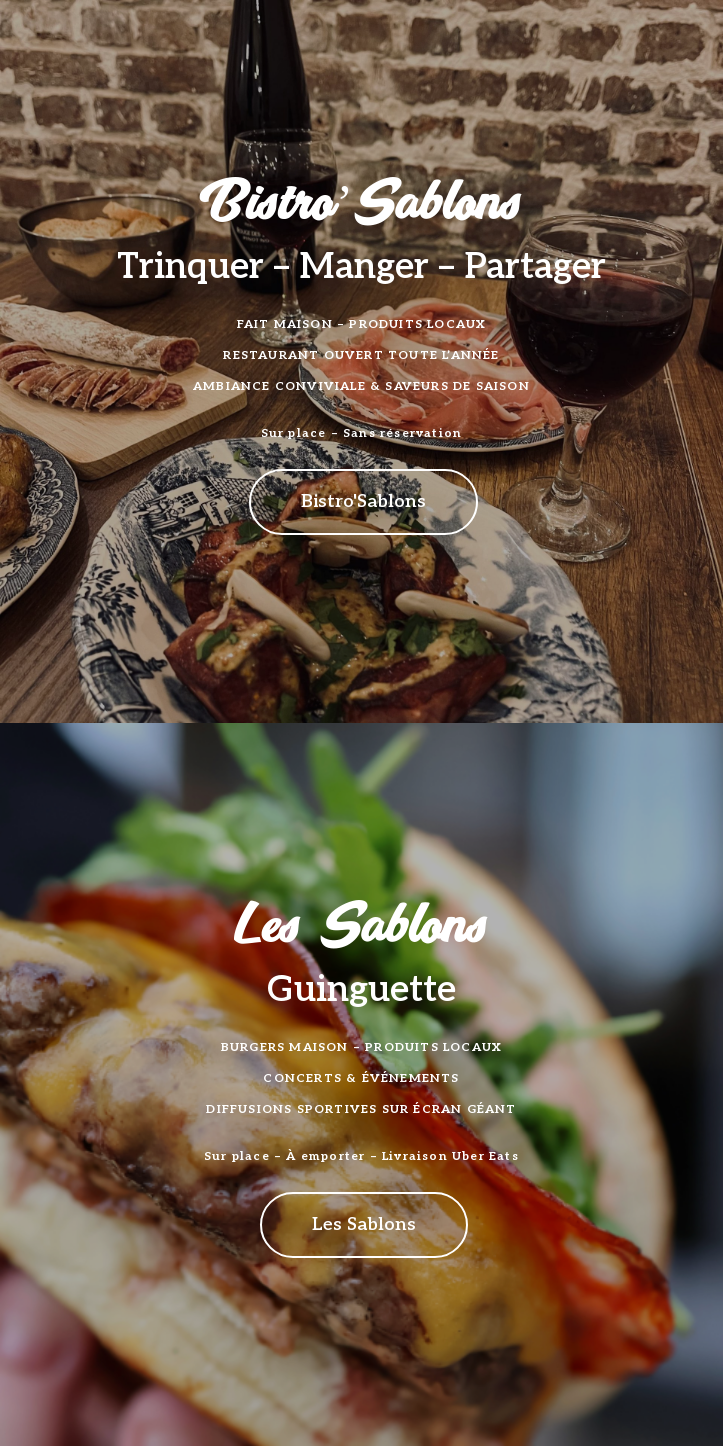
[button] (363, 502)
